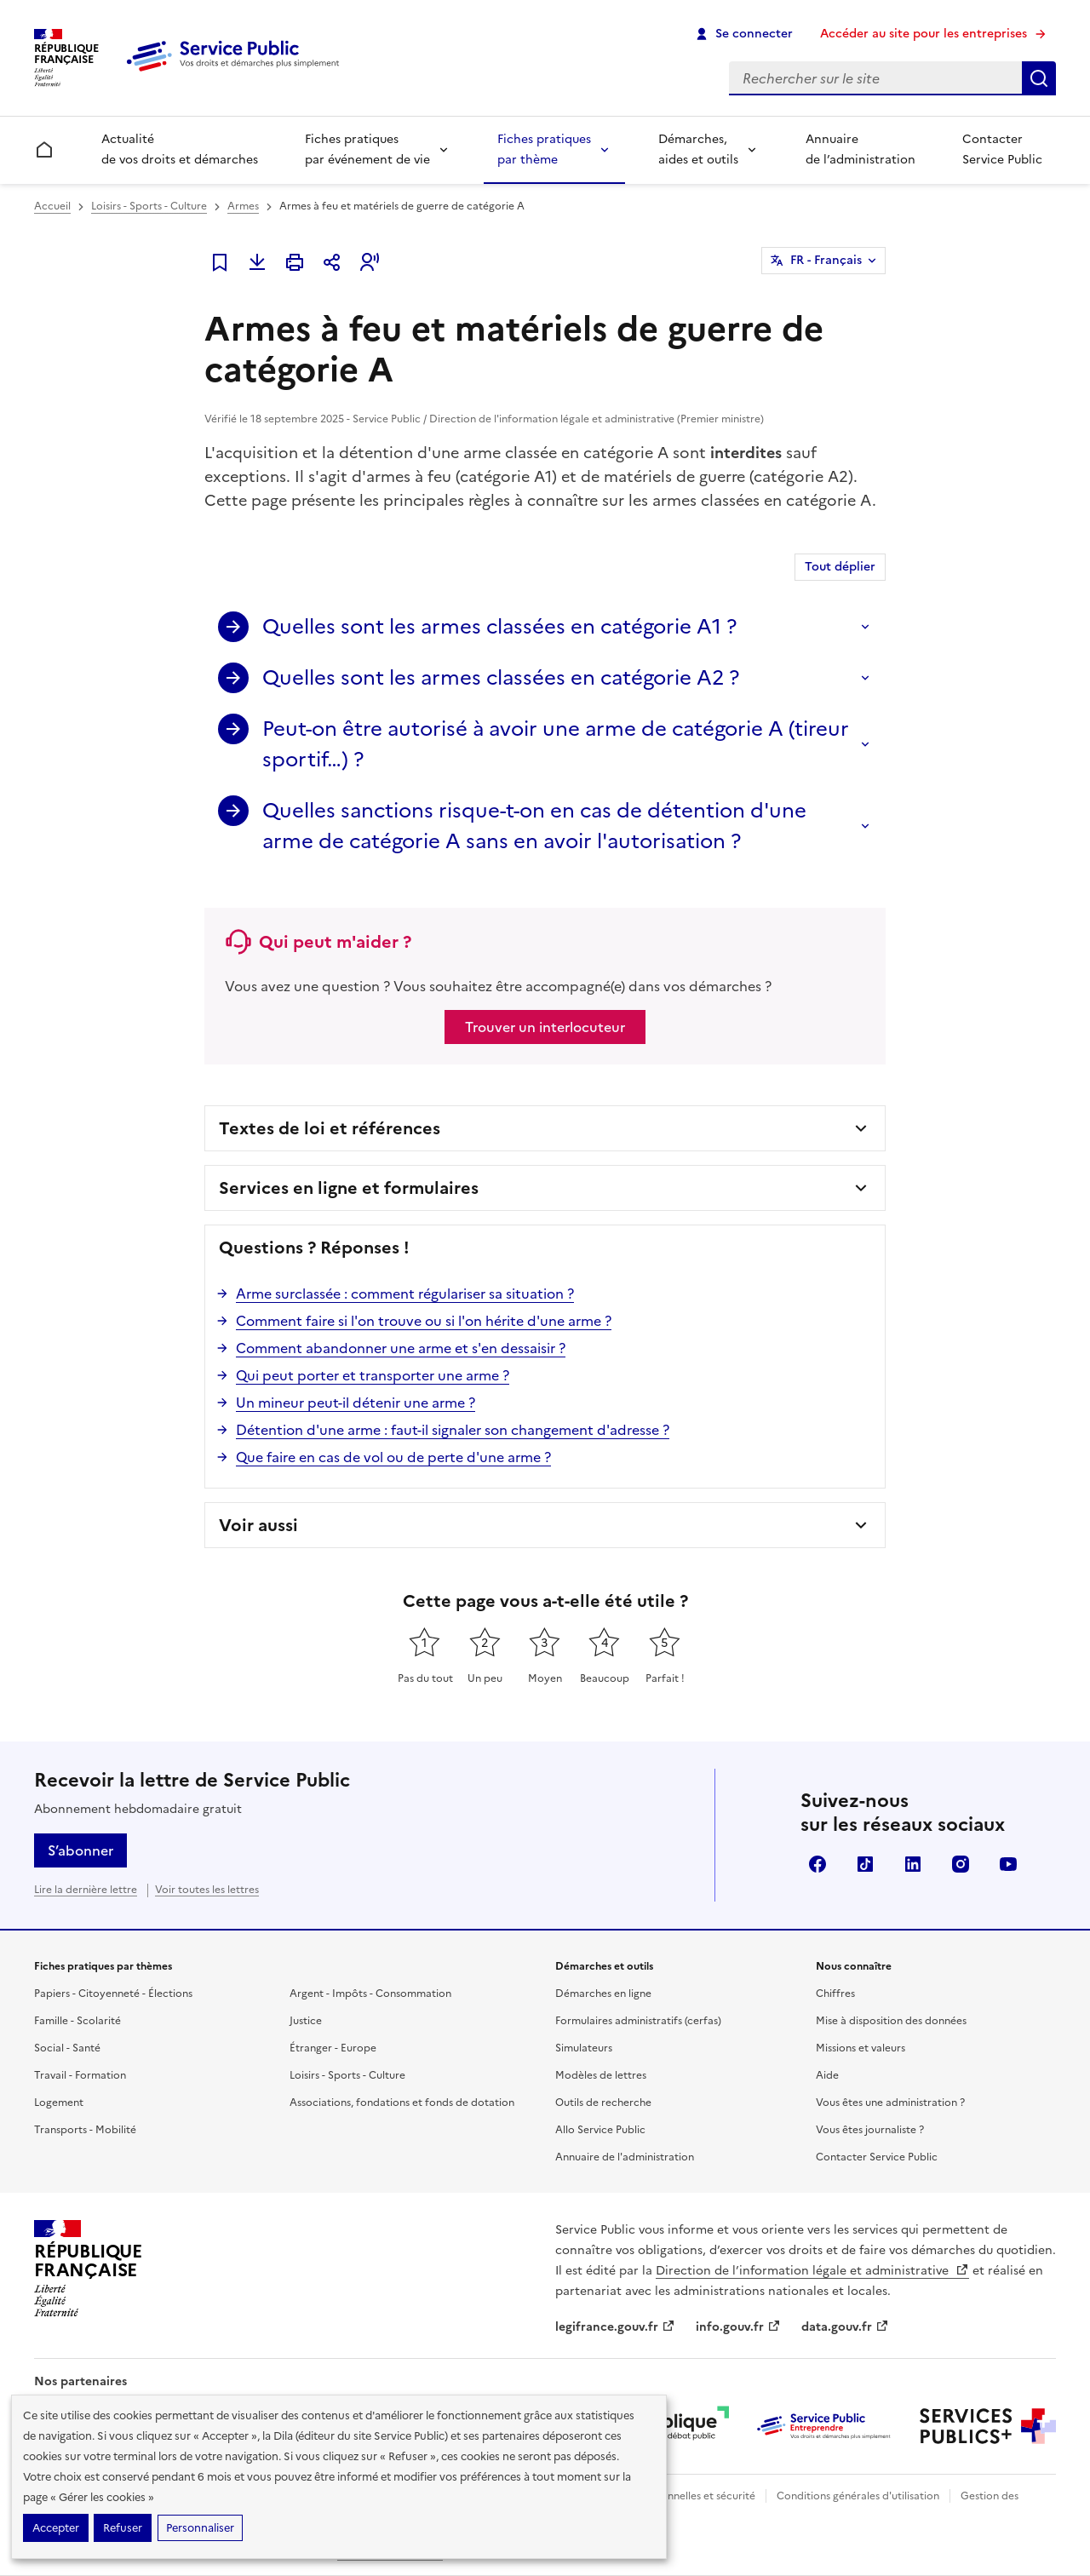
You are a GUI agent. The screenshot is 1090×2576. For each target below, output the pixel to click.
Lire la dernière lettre (85, 1889)
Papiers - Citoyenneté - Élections (113, 1993)
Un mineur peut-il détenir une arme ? (355, 1402)
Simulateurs (583, 2048)
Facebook (817, 1864)
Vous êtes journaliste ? (870, 2129)
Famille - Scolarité (77, 2020)
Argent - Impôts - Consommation (370, 1993)
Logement (58, 2102)
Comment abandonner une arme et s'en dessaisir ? (400, 1348)
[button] (369, 262)
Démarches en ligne (603, 1993)
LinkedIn (913, 1864)
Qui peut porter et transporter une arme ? (372, 1375)
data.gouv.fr (845, 2327)
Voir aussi (258, 1525)
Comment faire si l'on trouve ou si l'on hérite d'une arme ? (423, 1321)
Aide (827, 2075)
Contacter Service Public (1002, 149)
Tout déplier (840, 567)
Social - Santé (67, 2048)
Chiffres (835, 1993)
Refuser (122, 2528)
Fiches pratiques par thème (544, 149)
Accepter (55, 2528)
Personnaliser (200, 2528)
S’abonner (80, 1850)
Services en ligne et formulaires (349, 1188)
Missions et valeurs (860, 2048)
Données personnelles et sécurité (674, 2496)
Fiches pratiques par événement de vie (367, 149)
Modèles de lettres (600, 2075)
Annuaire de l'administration (624, 2157)
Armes (243, 206)
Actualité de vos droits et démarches (179, 149)
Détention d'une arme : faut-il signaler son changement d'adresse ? (452, 1430)
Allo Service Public (600, 2129)
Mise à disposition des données (891, 2020)
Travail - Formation (80, 2075)
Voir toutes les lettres (207, 1889)
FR (826, 260)
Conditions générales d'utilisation (858, 2496)
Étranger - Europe (333, 2048)
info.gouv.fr (738, 2327)
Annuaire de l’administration (860, 149)
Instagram (961, 1864)
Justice (306, 2020)
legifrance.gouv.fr (615, 2327)
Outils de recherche (603, 2102)
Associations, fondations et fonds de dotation (402, 2102)
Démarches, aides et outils (698, 149)
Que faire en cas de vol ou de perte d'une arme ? (393, 1457)
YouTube (1008, 1864)
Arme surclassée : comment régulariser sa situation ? (405, 1293)
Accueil (52, 206)
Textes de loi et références (329, 1128)
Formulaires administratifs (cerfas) (638, 2020)
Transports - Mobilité (85, 2129)
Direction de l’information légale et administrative (812, 2271)
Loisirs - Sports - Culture (149, 206)
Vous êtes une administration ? (890, 2102)
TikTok (865, 1864)
